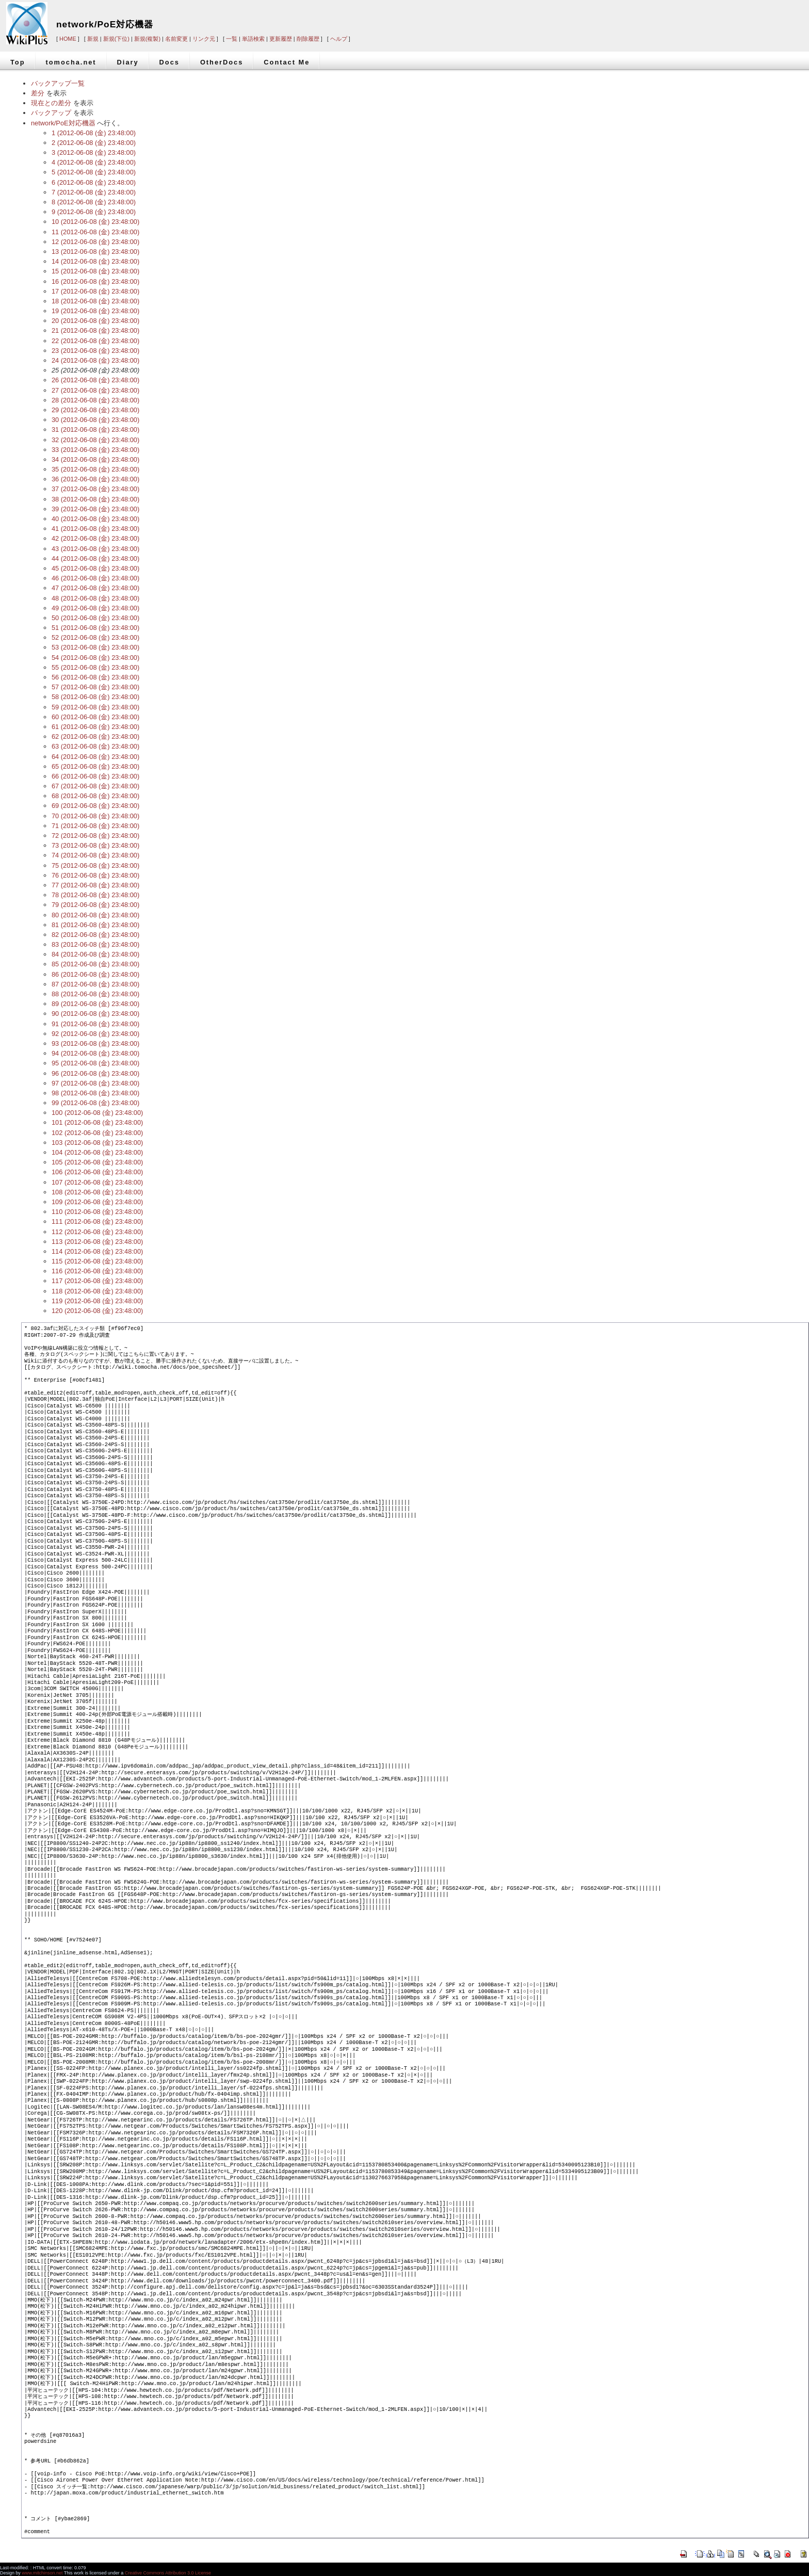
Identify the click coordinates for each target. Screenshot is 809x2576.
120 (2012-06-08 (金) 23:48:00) (97, 1311)
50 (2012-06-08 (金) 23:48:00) (95, 618)
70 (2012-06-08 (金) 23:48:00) (95, 816)
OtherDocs (221, 62)
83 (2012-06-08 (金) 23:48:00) (95, 944)
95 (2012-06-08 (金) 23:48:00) (95, 1063)
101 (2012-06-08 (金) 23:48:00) (97, 1122)
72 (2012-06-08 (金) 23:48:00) (95, 835)
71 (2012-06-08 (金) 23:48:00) (95, 826)
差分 (37, 93)
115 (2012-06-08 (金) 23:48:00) (97, 1261)
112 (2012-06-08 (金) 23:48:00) (97, 1232)
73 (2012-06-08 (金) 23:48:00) (95, 845)
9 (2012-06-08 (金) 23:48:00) (94, 212)
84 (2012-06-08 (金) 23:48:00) (95, 954)
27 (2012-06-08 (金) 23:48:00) (95, 390)
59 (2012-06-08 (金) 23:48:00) (95, 707)
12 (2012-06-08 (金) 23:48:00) (95, 242)
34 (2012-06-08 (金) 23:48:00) (95, 459)
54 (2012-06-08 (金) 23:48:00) (95, 657)
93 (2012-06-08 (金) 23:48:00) (95, 1043)
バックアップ (51, 113)
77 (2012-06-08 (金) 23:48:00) (95, 885)
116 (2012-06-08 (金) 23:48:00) (97, 1271)
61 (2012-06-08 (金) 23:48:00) (95, 727)
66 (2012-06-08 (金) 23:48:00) (95, 776)
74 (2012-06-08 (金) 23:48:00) (95, 855)
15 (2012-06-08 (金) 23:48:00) (95, 271)
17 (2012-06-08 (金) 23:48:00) (95, 291)
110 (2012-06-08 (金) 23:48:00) (97, 1212)
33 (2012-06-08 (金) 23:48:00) (95, 449)
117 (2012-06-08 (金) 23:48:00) (97, 1281)
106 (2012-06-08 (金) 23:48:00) (97, 1172)
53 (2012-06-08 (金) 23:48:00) (95, 647)
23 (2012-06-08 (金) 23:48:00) (95, 350)
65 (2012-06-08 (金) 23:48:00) (95, 766)
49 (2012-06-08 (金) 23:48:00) (95, 608)
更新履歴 (280, 39)
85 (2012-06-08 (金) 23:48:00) (95, 964)
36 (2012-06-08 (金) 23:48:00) (95, 479)
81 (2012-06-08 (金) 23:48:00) (95, 925)
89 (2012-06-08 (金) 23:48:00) (95, 1004)
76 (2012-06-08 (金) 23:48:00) (95, 875)
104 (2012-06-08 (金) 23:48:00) (97, 1152)
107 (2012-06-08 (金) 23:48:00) (97, 1182)
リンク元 (203, 39)
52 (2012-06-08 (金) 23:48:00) (95, 637)
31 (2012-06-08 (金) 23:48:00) (95, 429)
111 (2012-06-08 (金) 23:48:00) (97, 1221)
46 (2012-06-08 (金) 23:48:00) (95, 578)
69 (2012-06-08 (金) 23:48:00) (95, 805)
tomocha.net (71, 62)
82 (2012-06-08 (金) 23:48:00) (95, 934)
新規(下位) (116, 39)
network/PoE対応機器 (104, 24)
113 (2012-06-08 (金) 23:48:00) (97, 1241)
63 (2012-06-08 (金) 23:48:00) (95, 746)
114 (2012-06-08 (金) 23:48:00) (97, 1251)
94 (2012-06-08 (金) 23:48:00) (95, 1053)
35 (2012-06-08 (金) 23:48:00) (95, 469)
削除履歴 (308, 39)
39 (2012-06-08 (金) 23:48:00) (95, 509)
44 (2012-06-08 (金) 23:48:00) (95, 558)
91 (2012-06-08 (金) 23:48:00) (95, 1024)
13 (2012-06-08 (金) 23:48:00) (95, 251)
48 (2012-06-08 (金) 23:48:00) (95, 598)
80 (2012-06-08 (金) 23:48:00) (95, 915)
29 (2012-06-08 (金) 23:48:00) (95, 410)
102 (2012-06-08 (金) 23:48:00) (97, 1133)
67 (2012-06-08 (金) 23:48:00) (95, 786)
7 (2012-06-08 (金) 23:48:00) (94, 192)
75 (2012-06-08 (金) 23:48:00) (95, 865)
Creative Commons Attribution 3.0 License (168, 2572)
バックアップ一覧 (58, 83)
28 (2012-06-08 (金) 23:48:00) (95, 400)
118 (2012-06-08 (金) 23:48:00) (97, 1291)
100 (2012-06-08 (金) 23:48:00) (97, 1112)
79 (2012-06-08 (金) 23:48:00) (95, 905)
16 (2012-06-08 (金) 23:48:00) (95, 281)
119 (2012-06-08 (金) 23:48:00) (97, 1301)
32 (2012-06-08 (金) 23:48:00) (95, 440)
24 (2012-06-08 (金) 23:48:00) (95, 360)
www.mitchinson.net (42, 2572)
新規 (93, 39)
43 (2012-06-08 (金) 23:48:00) (95, 549)
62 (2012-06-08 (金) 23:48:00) (95, 736)
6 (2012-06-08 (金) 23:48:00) (94, 182)
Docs (169, 62)
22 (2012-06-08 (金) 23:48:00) (95, 341)
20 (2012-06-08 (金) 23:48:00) (95, 321)
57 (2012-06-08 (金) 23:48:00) (95, 687)
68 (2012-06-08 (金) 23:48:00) (95, 796)
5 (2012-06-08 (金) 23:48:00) (94, 172)
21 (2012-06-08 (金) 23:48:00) (95, 330)
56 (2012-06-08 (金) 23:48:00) (95, 677)
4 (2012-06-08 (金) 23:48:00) (94, 162)
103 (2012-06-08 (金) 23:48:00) (97, 1142)
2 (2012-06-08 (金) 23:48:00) (94, 143)
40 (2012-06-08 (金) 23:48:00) (95, 519)
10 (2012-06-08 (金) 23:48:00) (95, 221)
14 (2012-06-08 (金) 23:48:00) (95, 261)
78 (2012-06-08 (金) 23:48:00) (95, 895)
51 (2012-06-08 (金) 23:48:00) (95, 627)
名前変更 (176, 39)
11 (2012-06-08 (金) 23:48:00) (95, 232)
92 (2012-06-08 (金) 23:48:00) (95, 1034)
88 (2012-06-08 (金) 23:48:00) (95, 994)
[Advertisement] (652, 16)
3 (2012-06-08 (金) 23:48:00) (94, 152)
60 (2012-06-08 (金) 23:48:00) (95, 717)
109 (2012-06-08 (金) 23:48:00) (97, 1202)
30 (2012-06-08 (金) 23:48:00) (95, 420)
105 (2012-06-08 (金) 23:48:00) (97, 1162)
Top (17, 62)
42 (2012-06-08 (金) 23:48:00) (95, 538)
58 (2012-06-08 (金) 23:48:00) (95, 697)
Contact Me (287, 62)
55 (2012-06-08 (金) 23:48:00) (95, 667)
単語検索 (253, 39)
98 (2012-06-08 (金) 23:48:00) (95, 1093)
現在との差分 (51, 103)
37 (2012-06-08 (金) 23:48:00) (95, 489)
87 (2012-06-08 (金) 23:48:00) (95, 984)
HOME (67, 39)
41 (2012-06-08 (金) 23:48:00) (95, 528)
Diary (128, 62)
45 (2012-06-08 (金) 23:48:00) (95, 568)
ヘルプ (338, 39)
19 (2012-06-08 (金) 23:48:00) (95, 311)
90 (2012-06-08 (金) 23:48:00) (95, 1013)
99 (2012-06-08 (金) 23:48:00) (95, 1103)
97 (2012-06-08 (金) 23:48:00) (95, 1083)
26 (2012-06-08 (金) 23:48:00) (95, 380)
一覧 (231, 39)
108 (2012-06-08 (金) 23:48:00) (97, 1192)
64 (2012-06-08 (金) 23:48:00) (95, 756)
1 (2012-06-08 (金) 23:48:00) (94, 133)
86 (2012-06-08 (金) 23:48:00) (95, 974)
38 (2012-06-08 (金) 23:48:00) (95, 499)
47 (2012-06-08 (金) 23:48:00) (95, 588)
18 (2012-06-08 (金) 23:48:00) (95, 301)
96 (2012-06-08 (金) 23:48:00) (95, 1073)
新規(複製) (147, 39)
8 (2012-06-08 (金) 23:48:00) (94, 202)
